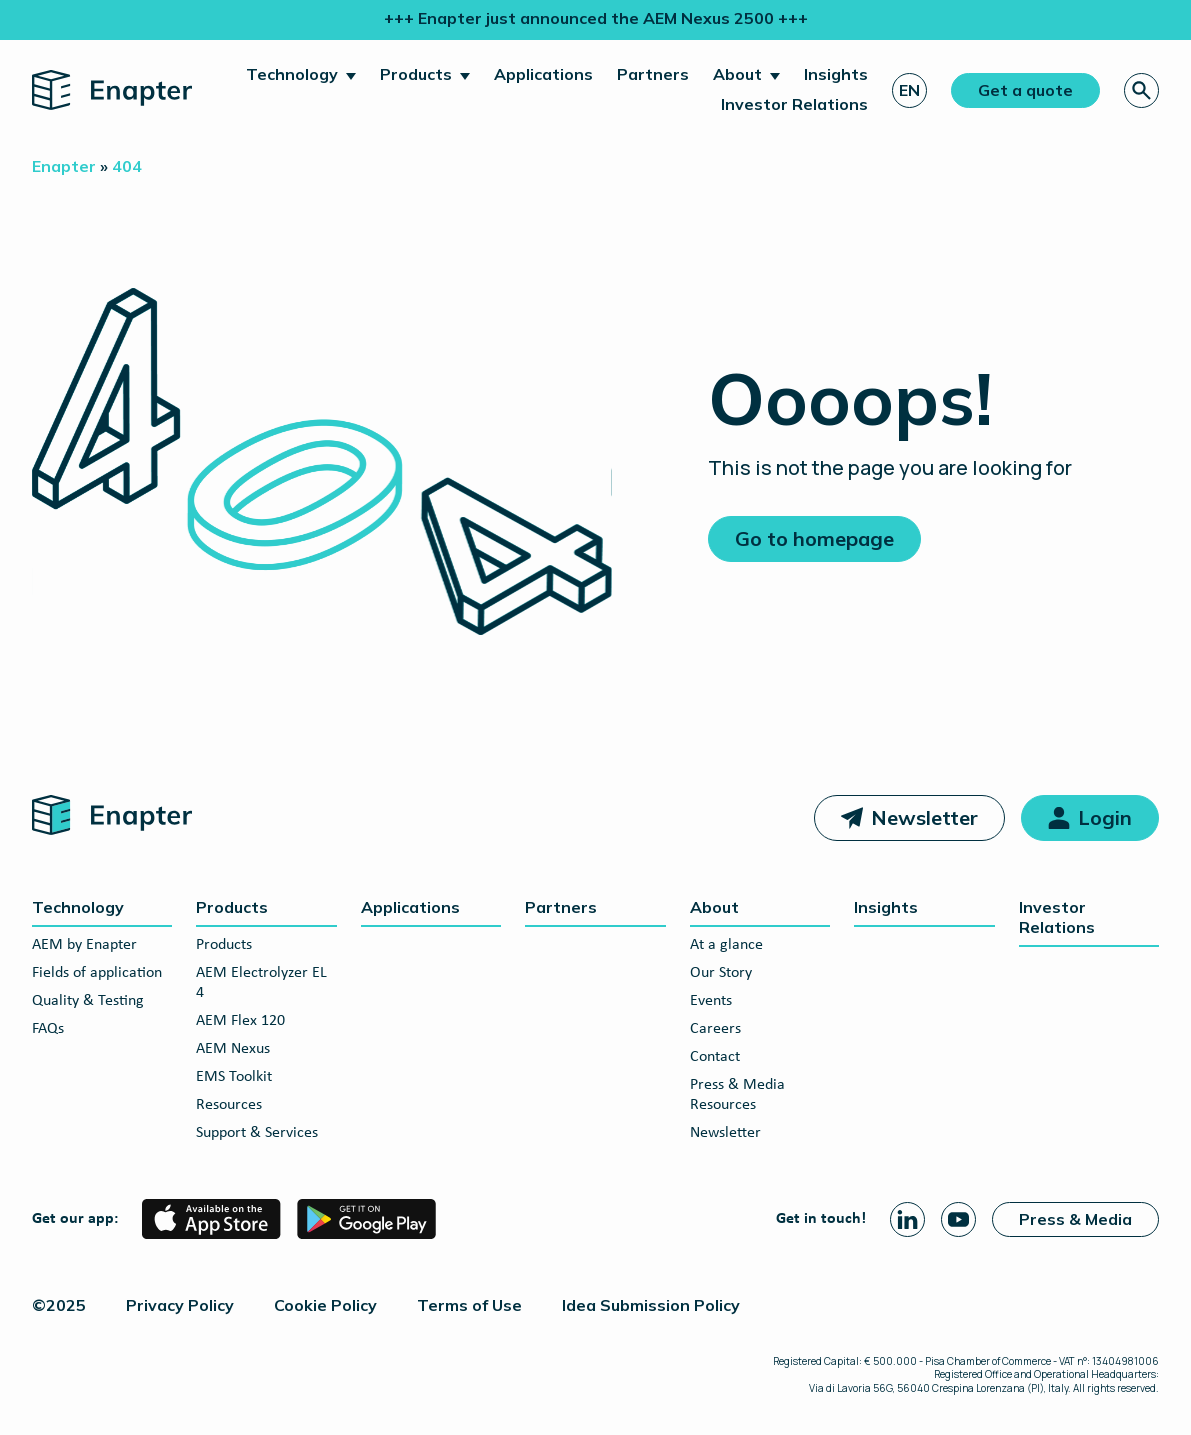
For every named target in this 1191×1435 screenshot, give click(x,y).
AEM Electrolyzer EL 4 (261, 983)
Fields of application (97, 973)
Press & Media (1075, 1219)
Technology (292, 74)
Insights (836, 74)
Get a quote (1025, 90)
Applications (543, 74)
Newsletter (924, 817)
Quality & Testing (88, 1001)
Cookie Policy (325, 1305)
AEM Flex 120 (240, 1021)
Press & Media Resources (737, 1095)
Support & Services (257, 1133)
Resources (229, 1105)
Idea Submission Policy (651, 1305)
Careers (715, 1029)
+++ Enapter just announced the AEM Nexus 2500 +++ (596, 18)
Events (711, 1001)
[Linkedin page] (907, 1219)
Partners (653, 74)
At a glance (726, 945)
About (737, 74)
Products (416, 74)
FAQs (48, 1029)
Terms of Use (469, 1305)
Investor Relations (794, 104)
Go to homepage (814, 538)
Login (1105, 817)
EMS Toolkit (234, 1077)
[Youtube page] (958, 1219)
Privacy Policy (180, 1305)
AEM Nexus (233, 1049)
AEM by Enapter (84, 945)
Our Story (721, 973)
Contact (715, 1057)
